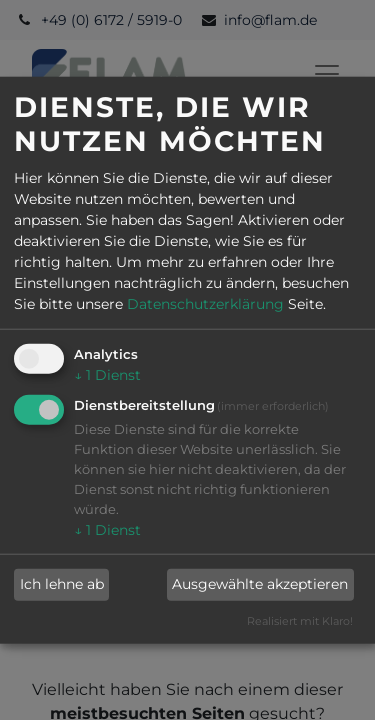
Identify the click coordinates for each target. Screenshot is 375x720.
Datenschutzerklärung (205, 304)
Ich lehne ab (62, 584)
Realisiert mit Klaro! (300, 621)
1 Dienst (107, 375)
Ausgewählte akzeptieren (260, 584)
